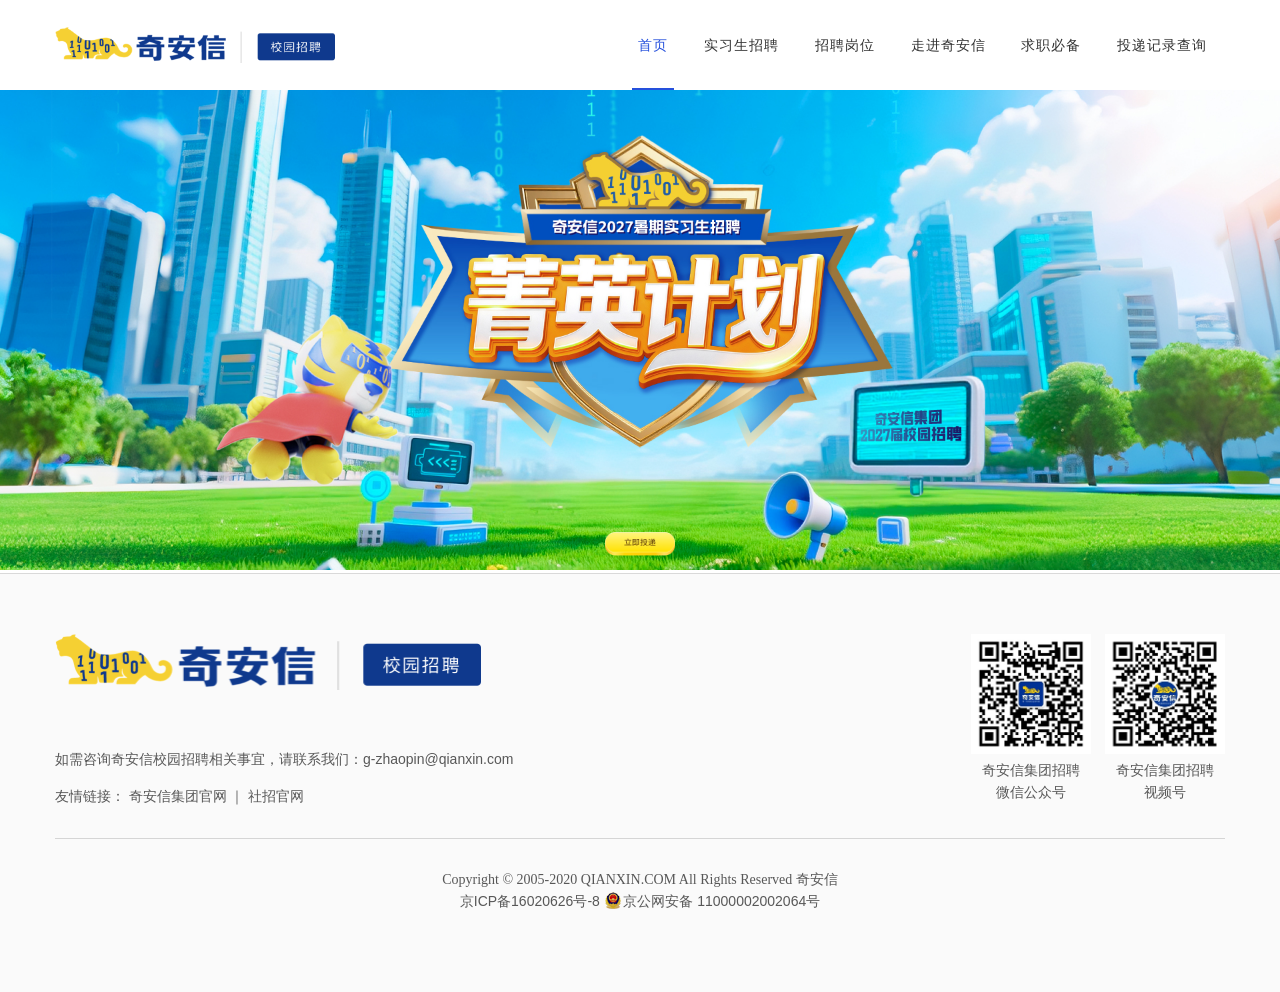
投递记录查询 (1162, 45)
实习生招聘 (741, 45)
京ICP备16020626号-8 (530, 901)
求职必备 (1051, 45)
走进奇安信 (948, 45)
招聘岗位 (845, 45)
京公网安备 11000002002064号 (711, 901)
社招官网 (276, 796)
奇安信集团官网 (178, 796)
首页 (653, 45)
